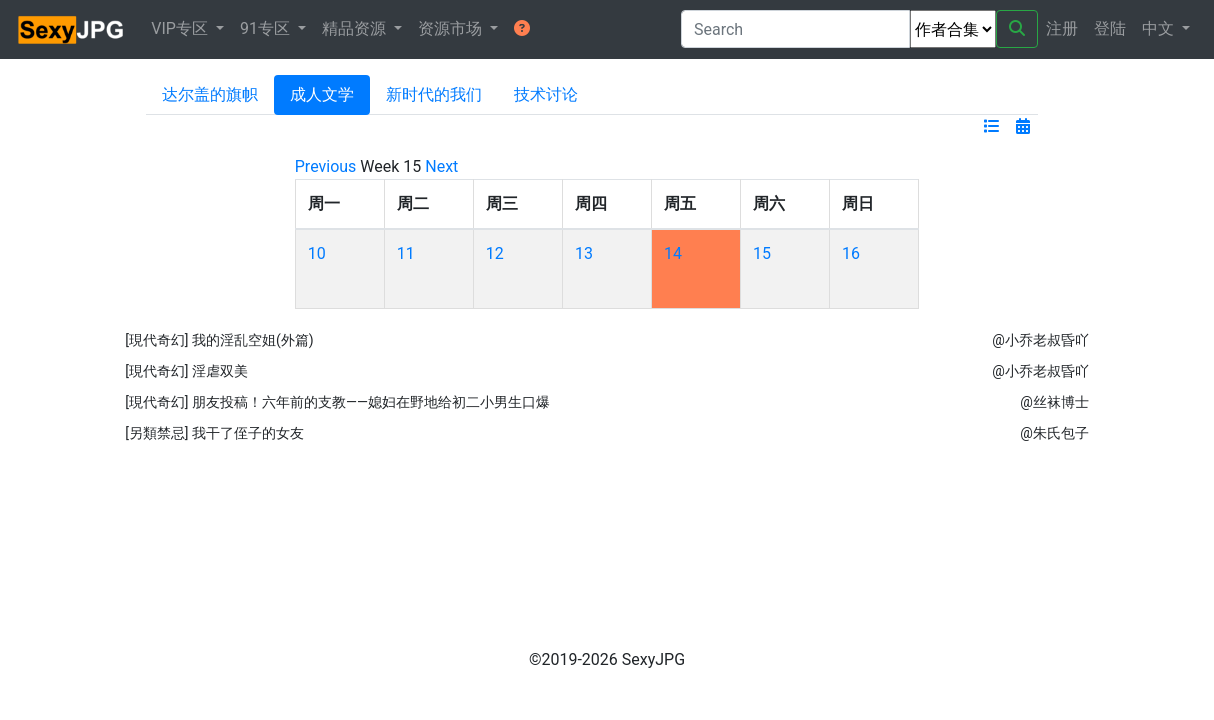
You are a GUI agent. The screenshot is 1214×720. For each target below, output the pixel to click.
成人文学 (322, 94)
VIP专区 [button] (181, 28)
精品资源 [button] (356, 28)
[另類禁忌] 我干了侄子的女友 (214, 433)
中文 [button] (1160, 28)
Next (441, 166)
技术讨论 (546, 94)
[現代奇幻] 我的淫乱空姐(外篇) (219, 340)
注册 (1062, 28)
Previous (326, 166)
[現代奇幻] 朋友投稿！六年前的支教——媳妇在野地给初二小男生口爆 (337, 402)
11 (406, 253)
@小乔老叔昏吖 (1040, 340)
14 (673, 253)
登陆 (1110, 28)
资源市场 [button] (452, 28)
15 (762, 253)
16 (851, 253)
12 (495, 253)
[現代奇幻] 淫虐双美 (186, 371)
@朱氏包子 (1054, 433)
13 (584, 253)
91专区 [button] (267, 28)
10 (317, 253)
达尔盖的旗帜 (210, 94)
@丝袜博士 (1054, 402)
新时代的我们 (434, 94)
